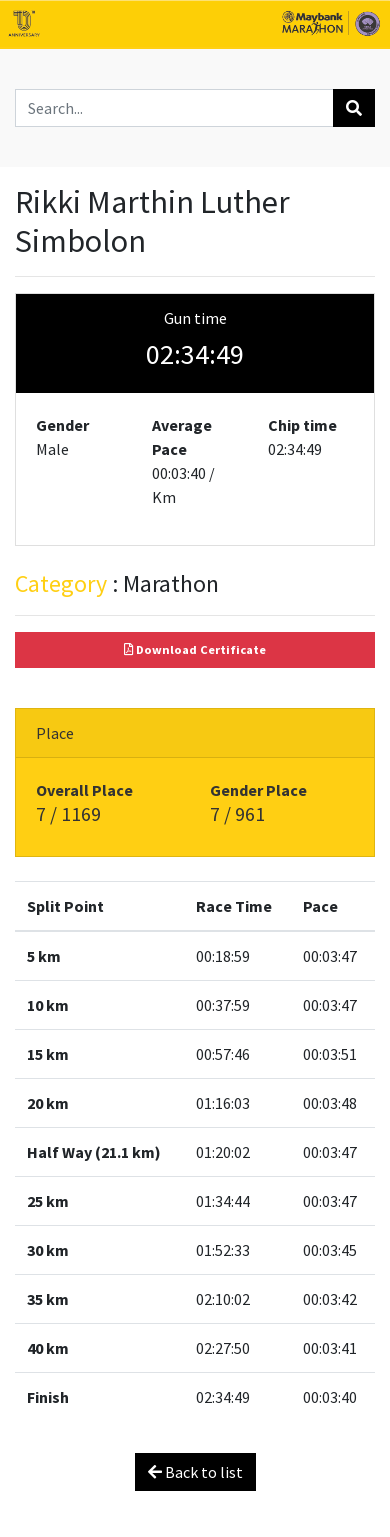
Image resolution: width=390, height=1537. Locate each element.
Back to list (195, 1472)
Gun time (195, 318)
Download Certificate (195, 649)
